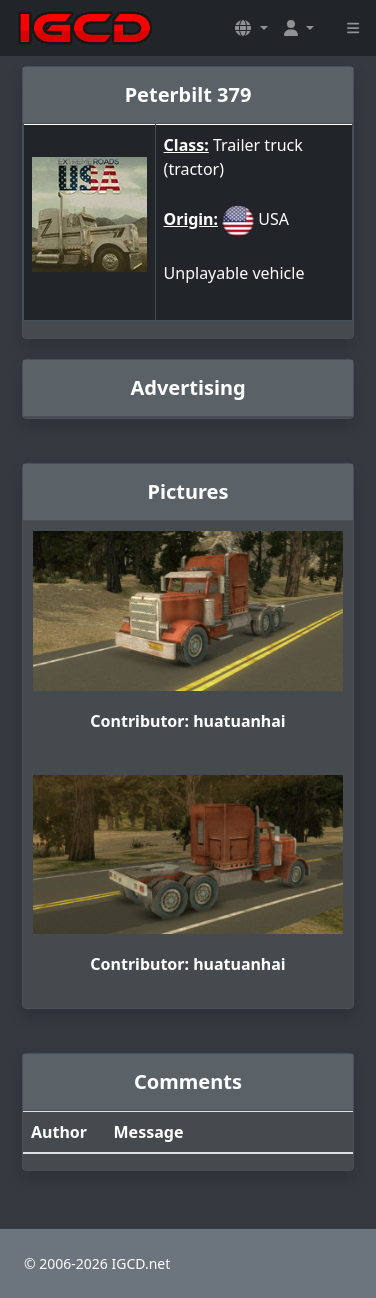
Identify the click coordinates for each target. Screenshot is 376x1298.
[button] (251, 28)
